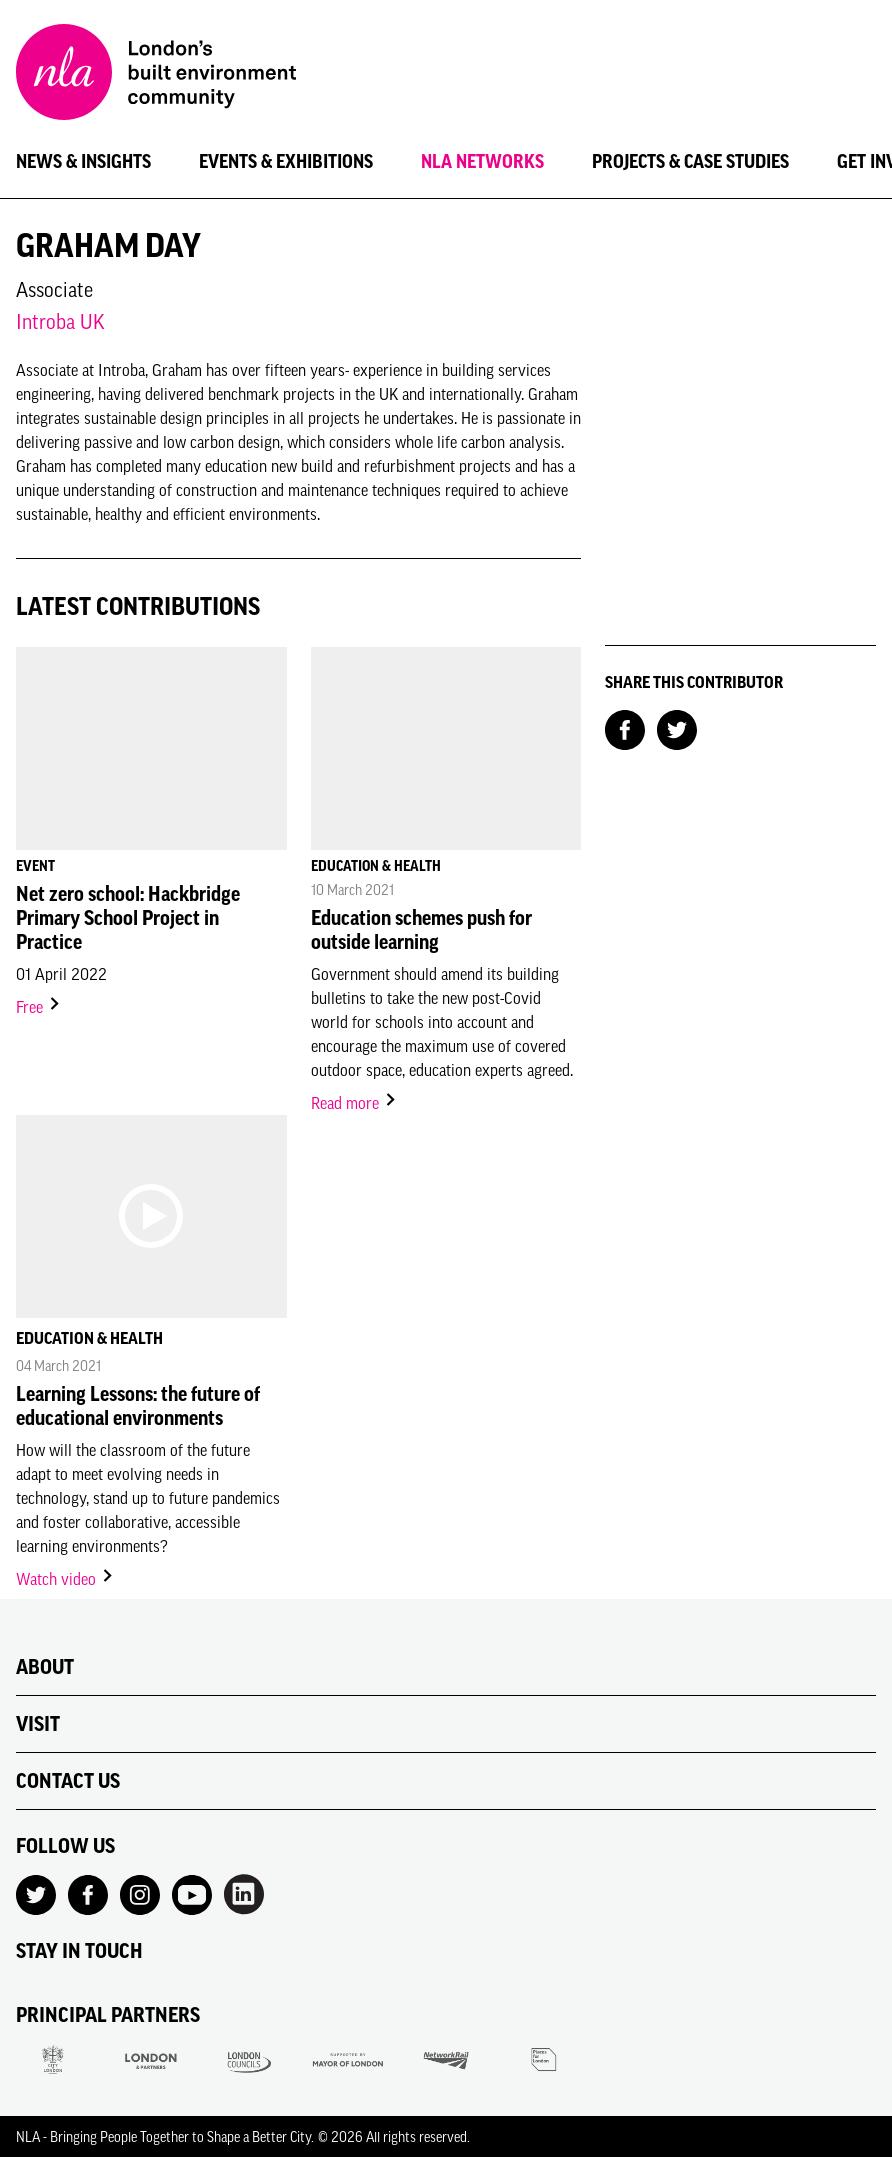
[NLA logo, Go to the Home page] (156, 75)
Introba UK (60, 321)
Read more (354, 1103)
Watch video (65, 1579)
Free (39, 1007)
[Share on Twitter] (677, 728)
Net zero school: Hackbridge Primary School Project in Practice (128, 918)
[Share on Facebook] (625, 728)
